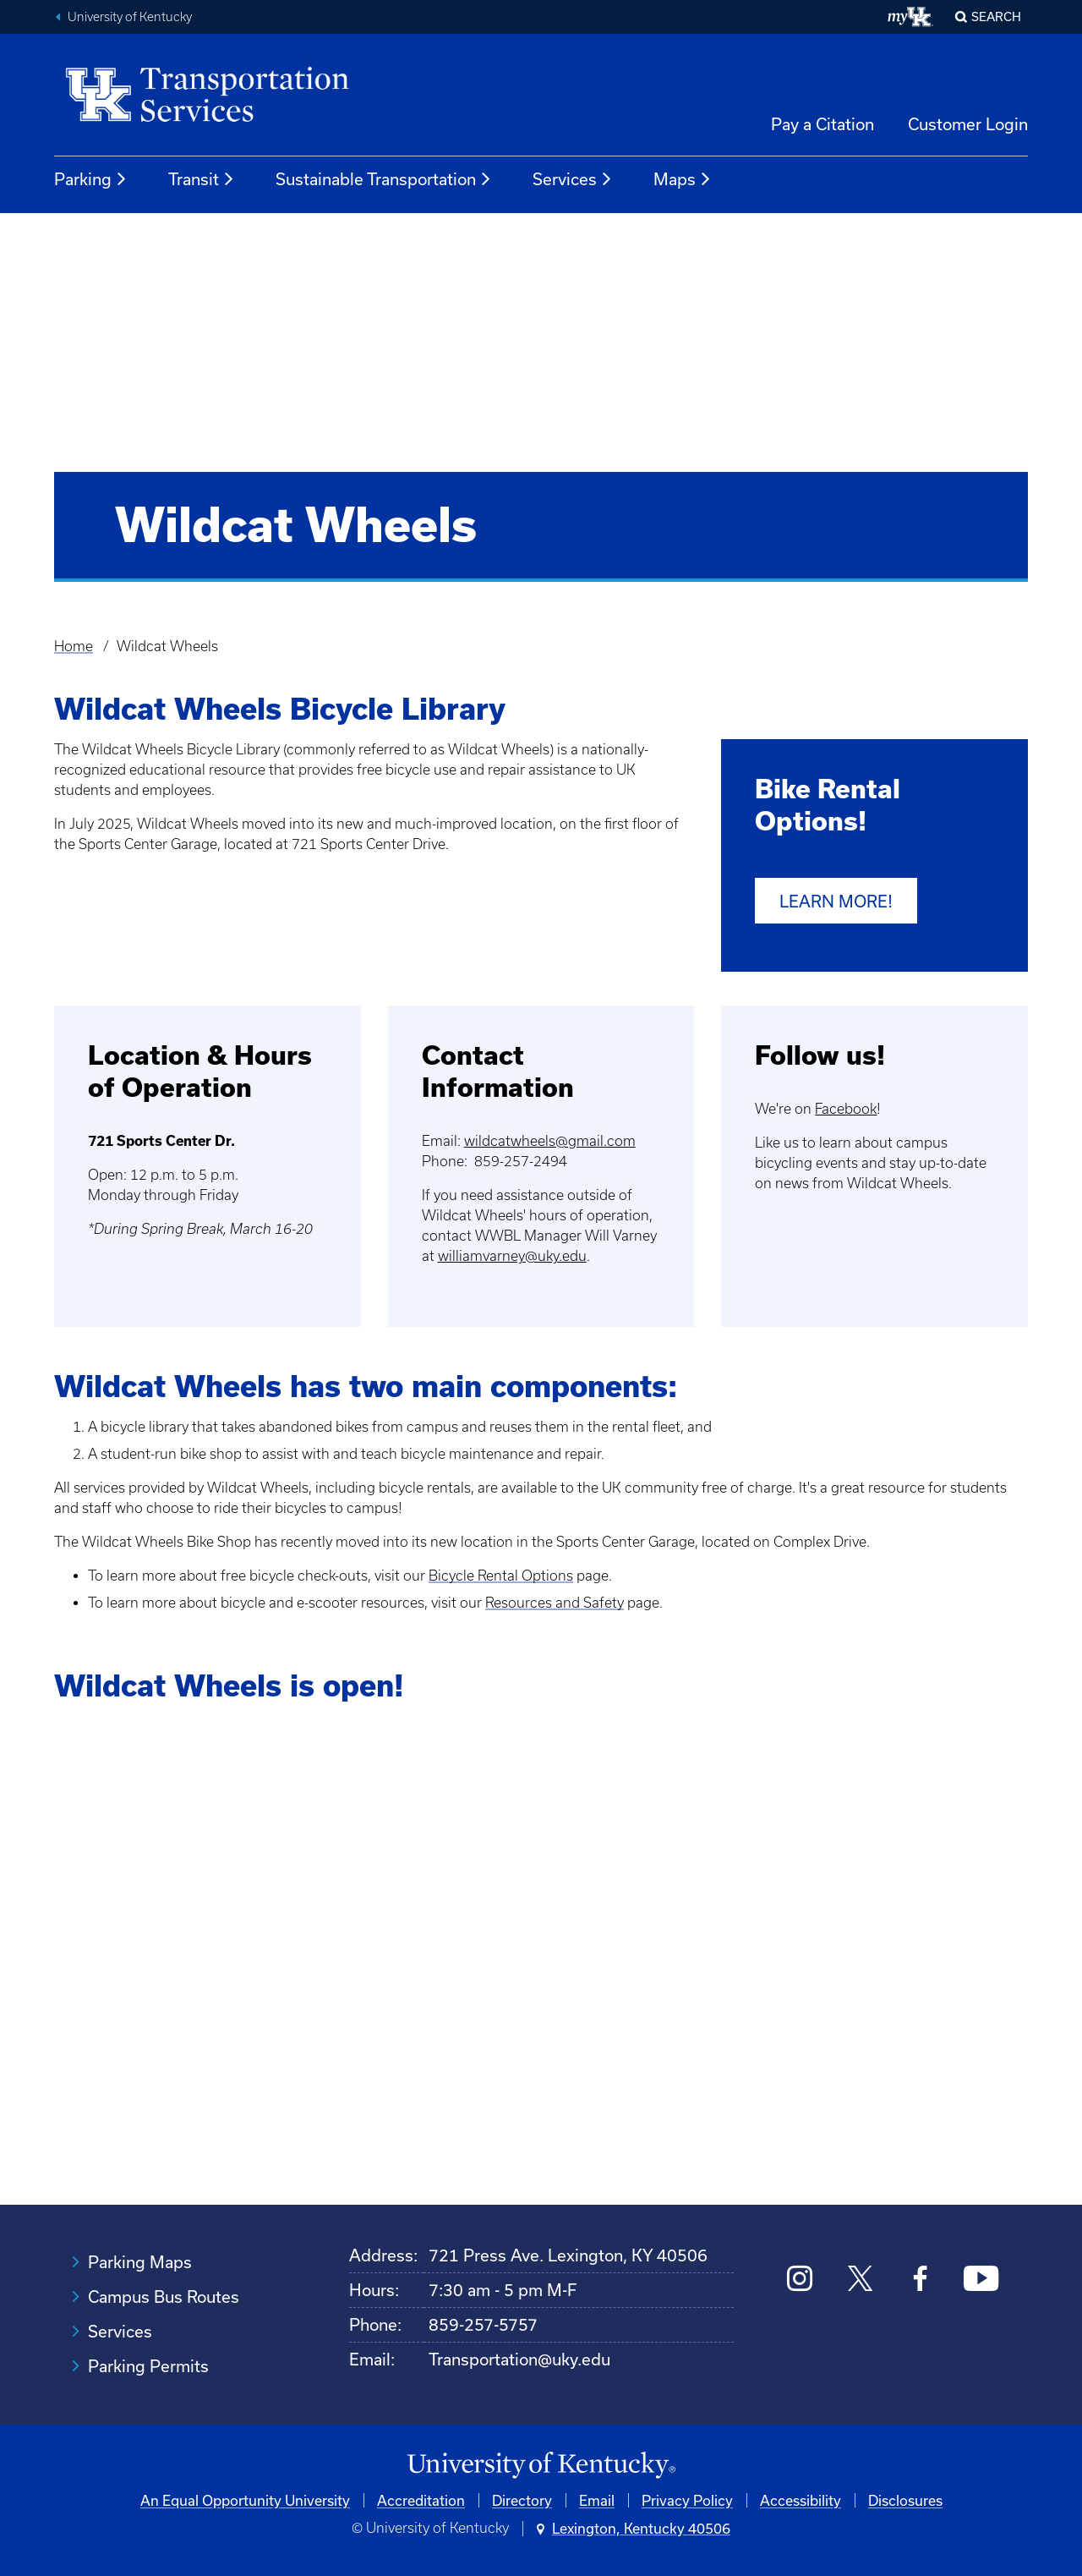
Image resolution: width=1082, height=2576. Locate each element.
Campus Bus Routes (163, 2296)
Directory (522, 2499)
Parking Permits (148, 2366)
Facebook (846, 1107)
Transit (201, 179)
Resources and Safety (554, 1601)
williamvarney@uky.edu (512, 1255)
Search (996, 16)
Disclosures (905, 2499)
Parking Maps (140, 2262)
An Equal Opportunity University (245, 2499)
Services (573, 179)
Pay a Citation (822, 124)
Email (597, 2499)
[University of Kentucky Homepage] (541, 2466)
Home (73, 646)
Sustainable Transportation (384, 179)
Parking (91, 179)
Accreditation (421, 2499)
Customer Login (968, 124)
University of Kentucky (130, 17)
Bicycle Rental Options (501, 1574)
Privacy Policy (687, 2499)
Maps (682, 179)
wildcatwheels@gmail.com (550, 1140)
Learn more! (836, 901)
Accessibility (800, 2499)
